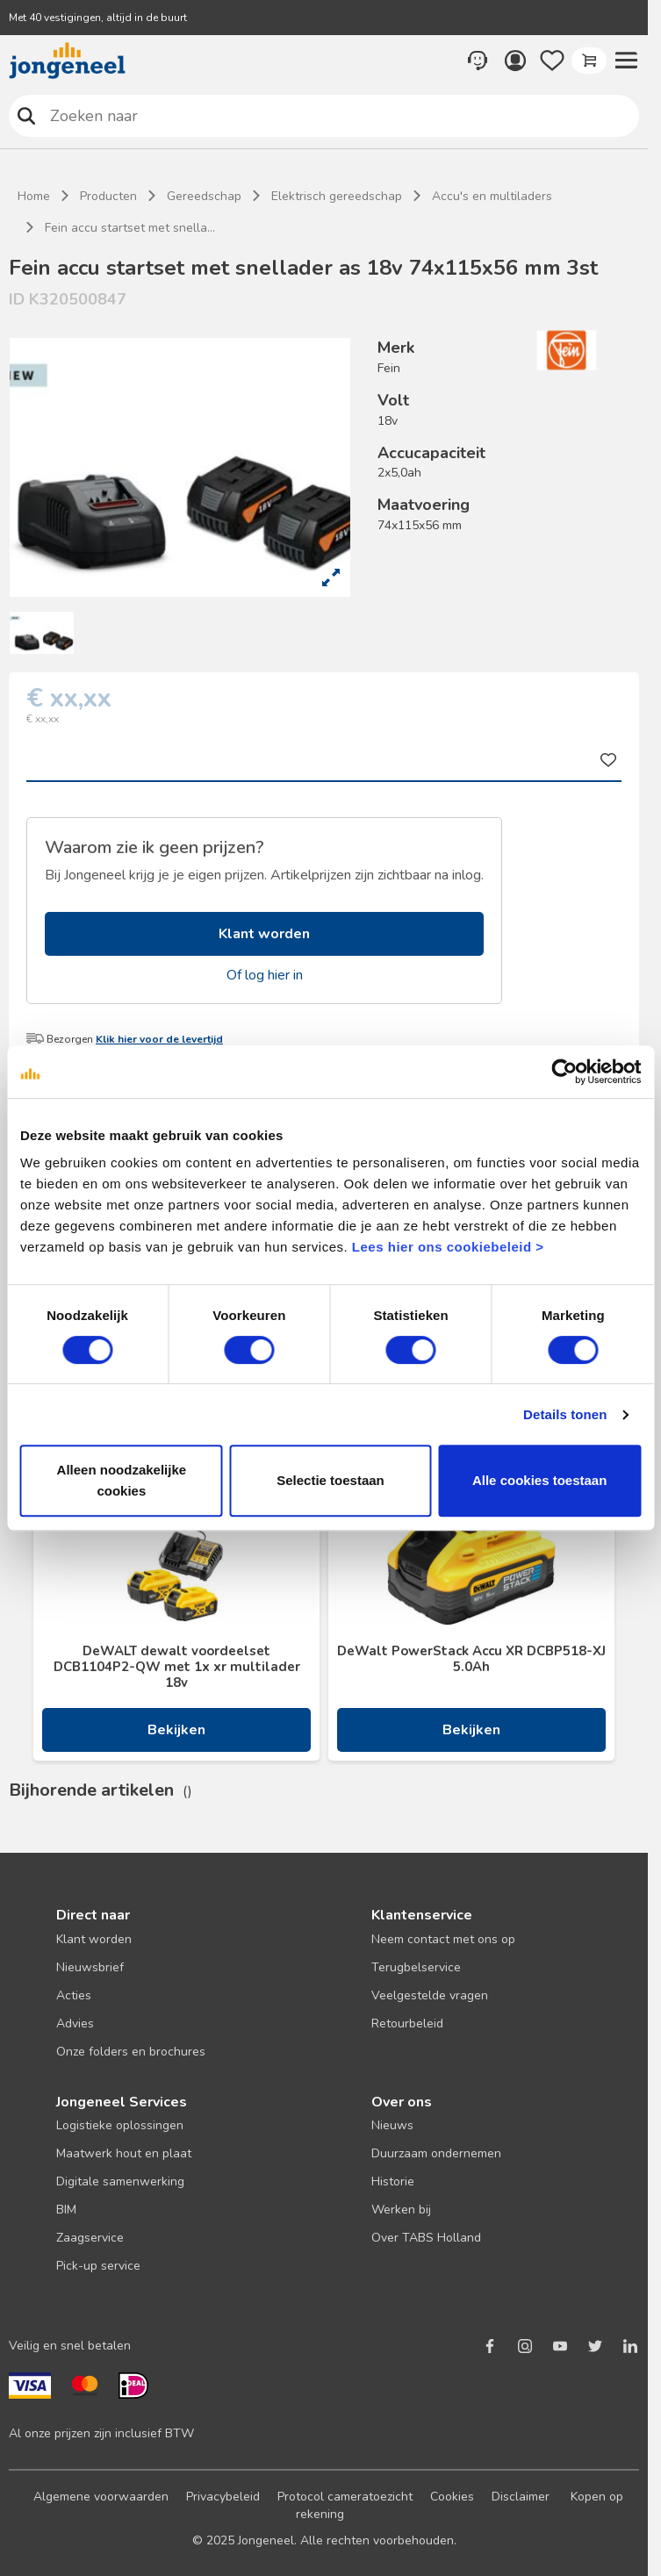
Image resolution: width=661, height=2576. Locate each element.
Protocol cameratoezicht (345, 2496)
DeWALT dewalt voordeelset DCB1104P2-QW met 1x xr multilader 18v (177, 1666)
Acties (73, 1995)
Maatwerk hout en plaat (123, 2153)
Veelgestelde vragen (429, 1995)
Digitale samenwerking (120, 2181)
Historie (392, 2181)
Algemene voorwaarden (101, 2496)
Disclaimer (521, 2496)
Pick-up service (98, 2265)
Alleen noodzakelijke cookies (122, 1480)
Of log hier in (264, 975)
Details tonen (565, 1414)
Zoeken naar (27, 115)
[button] (626, 60)
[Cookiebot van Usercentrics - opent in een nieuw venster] (564, 1071)
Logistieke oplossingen (119, 2125)
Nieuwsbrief (90, 1967)
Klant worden (264, 934)
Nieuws (392, 2125)
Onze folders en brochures (130, 2051)
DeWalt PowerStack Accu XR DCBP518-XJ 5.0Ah (471, 1659)
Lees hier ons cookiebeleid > (448, 1246)
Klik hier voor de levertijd (159, 1039)
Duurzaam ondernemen (436, 2153)
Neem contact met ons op (443, 1939)
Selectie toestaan (330, 1480)
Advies (75, 2023)
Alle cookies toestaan (539, 1480)
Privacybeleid (223, 2496)
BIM (66, 2209)
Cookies (452, 2496)
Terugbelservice (416, 1967)
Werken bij (401, 2209)
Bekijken (176, 1730)
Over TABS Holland (426, 2237)
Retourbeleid (407, 2023)
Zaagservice (90, 2237)
